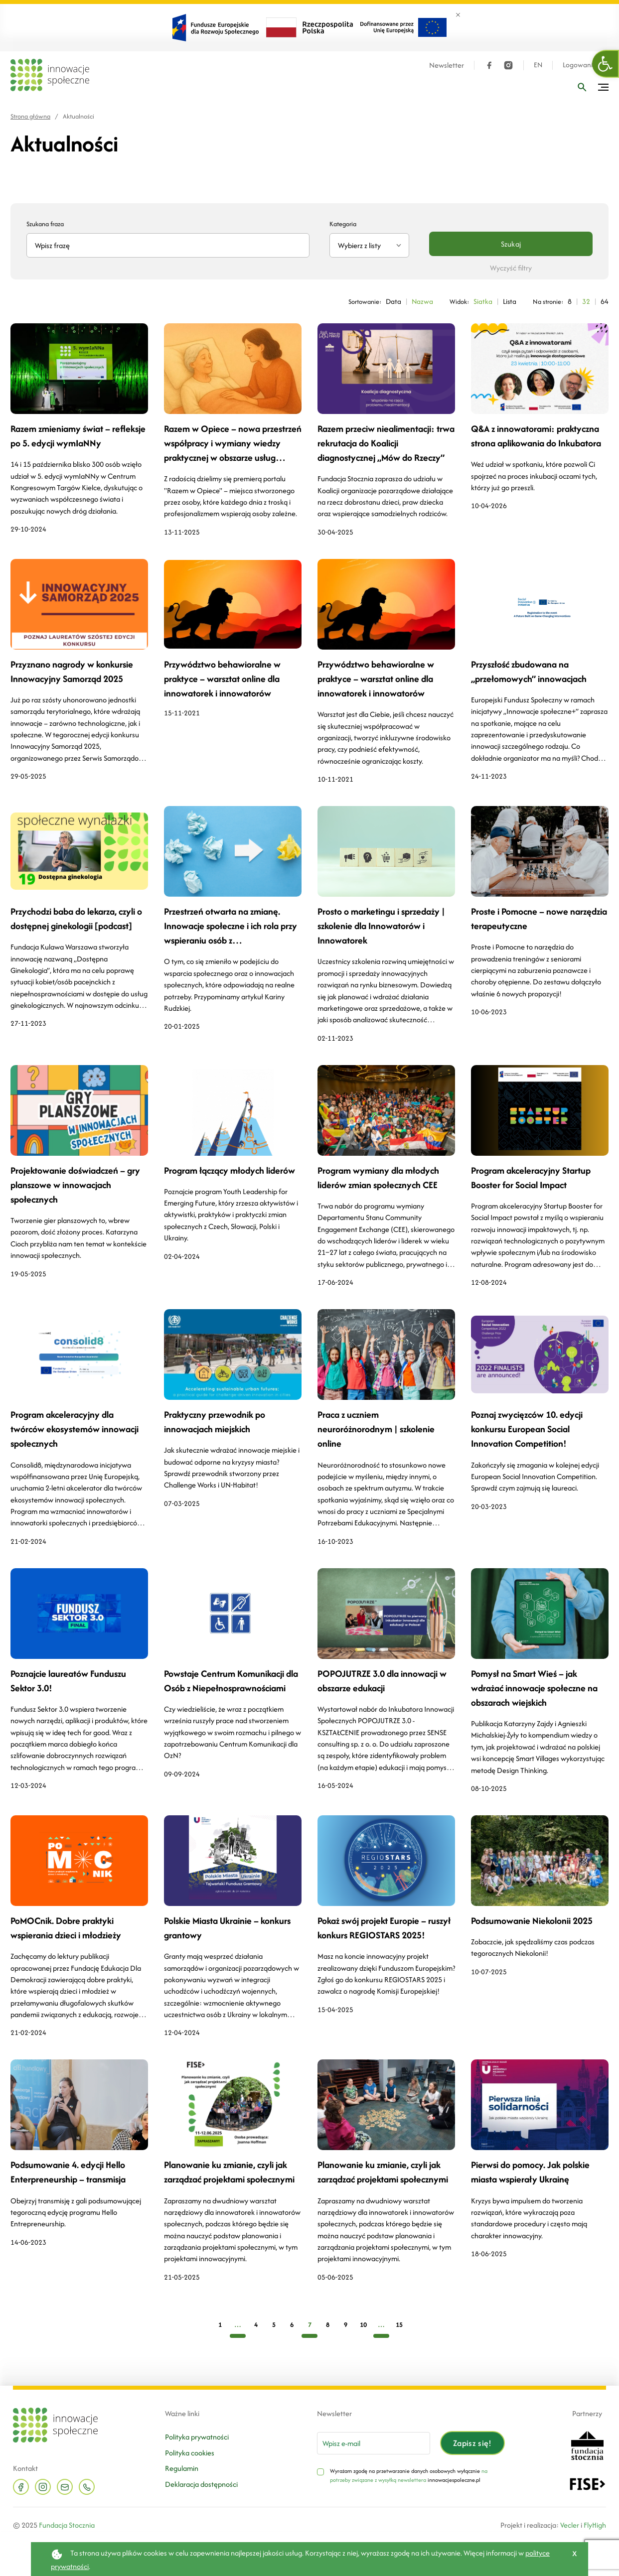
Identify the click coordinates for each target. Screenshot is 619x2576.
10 (363, 2324)
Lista (509, 301)
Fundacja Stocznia (67, 2525)
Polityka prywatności (197, 2437)
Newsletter (445, 65)
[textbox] (365, 245)
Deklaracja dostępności (201, 2484)
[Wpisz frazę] (582, 87)
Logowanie (579, 65)
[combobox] (369, 245)
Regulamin (181, 2468)
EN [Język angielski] (537, 65)
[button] (605, 64)
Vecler (569, 2525)
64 (605, 301)
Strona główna (30, 116)
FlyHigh (595, 2525)
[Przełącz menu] (603, 87)
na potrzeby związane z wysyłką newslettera (408, 2475)
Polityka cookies (189, 2452)
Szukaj (511, 244)
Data (392, 301)
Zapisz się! (472, 2443)
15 (399, 2324)
